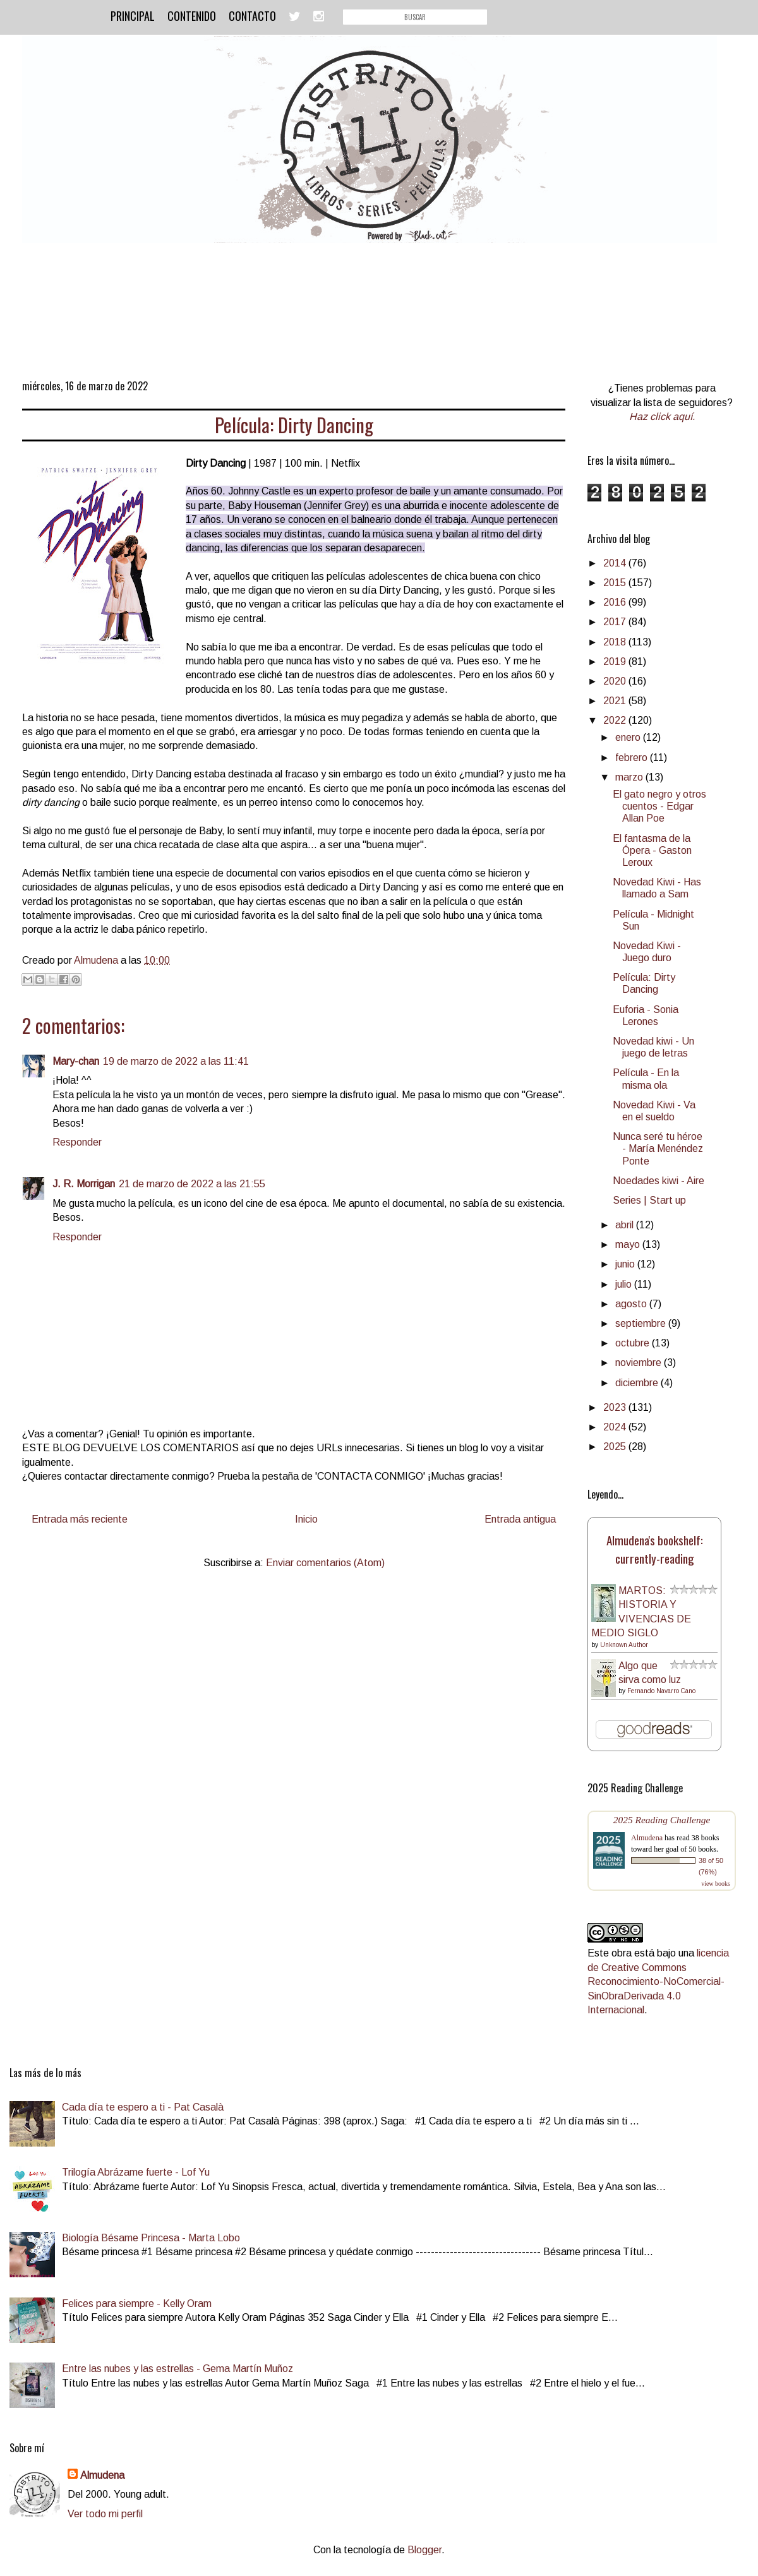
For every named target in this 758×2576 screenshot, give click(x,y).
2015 (616, 582)
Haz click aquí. (662, 416)
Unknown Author (624, 1644)
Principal (133, 16)
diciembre (638, 1382)
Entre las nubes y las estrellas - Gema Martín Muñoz (177, 2368)
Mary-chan (75, 1061)
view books (715, 1883)
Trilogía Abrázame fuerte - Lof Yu (136, 2172)
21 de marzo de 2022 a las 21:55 (192, 1183)
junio (626, 1264)
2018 (616, 642)
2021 (616, 700)
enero (629, 737)
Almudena (647, 1837)
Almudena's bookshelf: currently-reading (654, 1549)
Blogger (424, 2549)
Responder (77, 1142)
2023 (616, 1407)
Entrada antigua (520, 1519)
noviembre (639, 1362)
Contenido (191, 16)
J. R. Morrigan (83, 1183)
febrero (632, 757)
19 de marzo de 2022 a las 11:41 (176, 1061)
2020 (616, 681)
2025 (616, 1446)
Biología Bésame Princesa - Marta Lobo (151, 2237)
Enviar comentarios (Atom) (325, 1562)
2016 (616, 602)
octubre (633, 1343)
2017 (616, 621)
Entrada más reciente (80, 1519)
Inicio (306, 1519)
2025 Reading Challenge (662, 1819)
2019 (616, 661)
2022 (616, 720)
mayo (628, 1244)
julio (624, 1284)
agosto (632, 1303)
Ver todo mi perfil (105, 2513)
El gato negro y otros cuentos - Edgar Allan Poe (659, 806)
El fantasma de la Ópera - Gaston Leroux (652, 850)
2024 (616, 1427)
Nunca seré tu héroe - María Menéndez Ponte (658, 1148)
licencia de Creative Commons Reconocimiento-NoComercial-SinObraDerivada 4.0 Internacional (658, 1981)
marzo (630, 777)
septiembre (641, 1323)
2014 (616, 563)
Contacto (252, 16)
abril (625, 1224)
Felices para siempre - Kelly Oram (137, 2303)
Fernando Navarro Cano (661, 1690)
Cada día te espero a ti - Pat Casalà (143, 2107)
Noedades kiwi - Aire (658, 1180)
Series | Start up (649, 1200)
